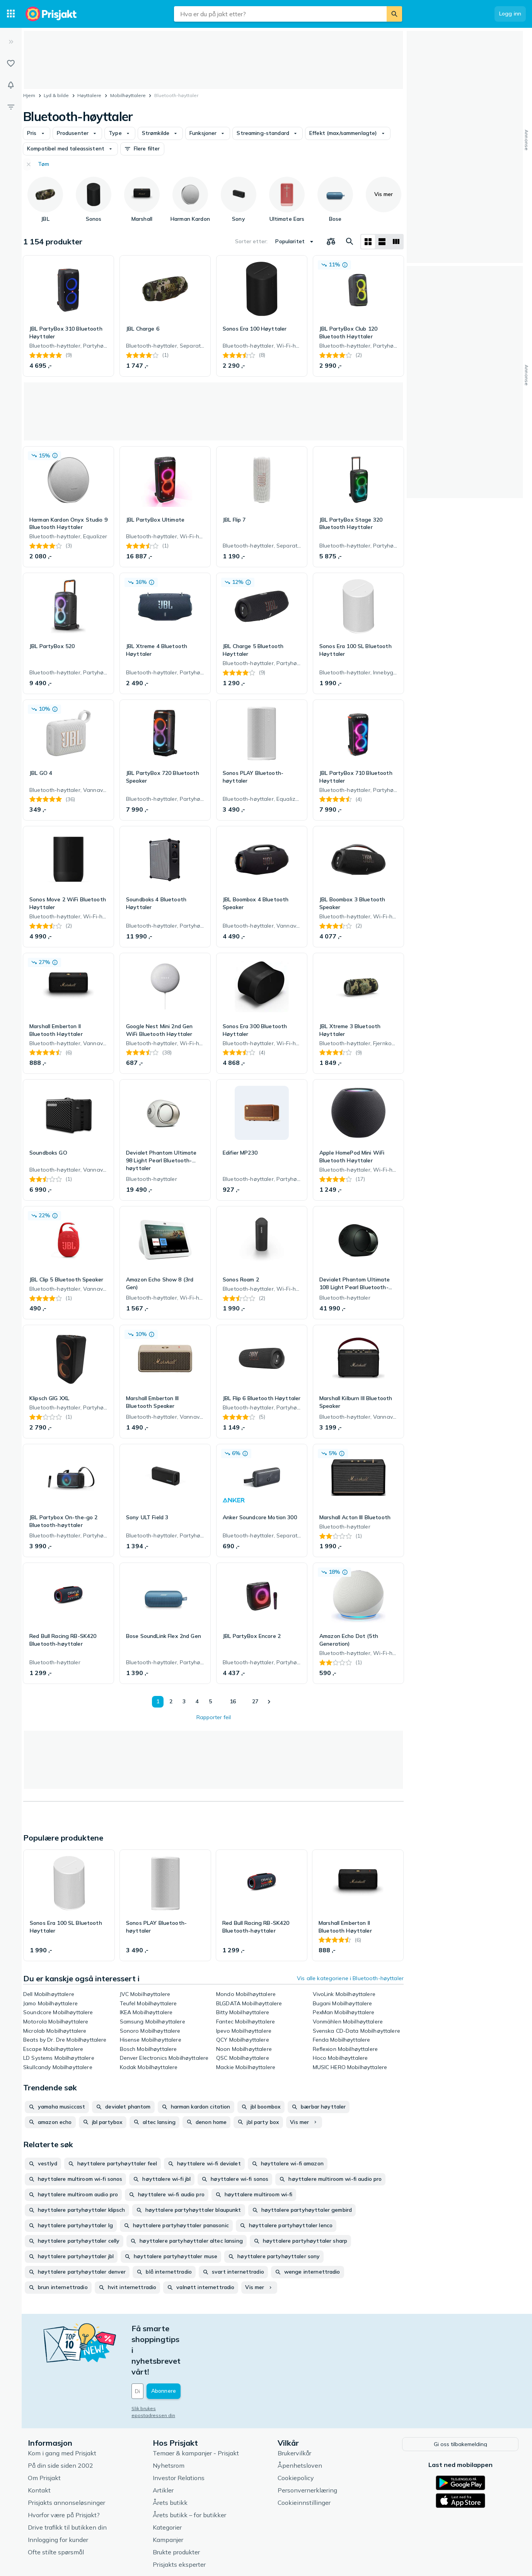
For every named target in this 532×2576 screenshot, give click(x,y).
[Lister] (11, 63)
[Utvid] (11, 41)
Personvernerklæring (307, 2446)
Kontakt (39, 2446)
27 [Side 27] (254, 1701)
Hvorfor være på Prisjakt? (64, 2471)
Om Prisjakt (44, 2434)
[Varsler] (11, 85)
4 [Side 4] (194, 1701)
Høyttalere (89, 95)
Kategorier (167, 2483)
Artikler (163, 2446)
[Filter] (11, 106)
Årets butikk (170, 2458)
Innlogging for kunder (58, 2495)
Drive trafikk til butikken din (67, 2483)
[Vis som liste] (382, 242)
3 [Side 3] (181, 1701)
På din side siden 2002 (60, 2421)
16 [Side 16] (231, 1701)
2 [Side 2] (168, 1701)
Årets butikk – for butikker (189, 2471)
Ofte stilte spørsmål (56, 2508)
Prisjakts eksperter (179, 2520)
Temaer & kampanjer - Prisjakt (196, 2409)
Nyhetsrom (168, 2421)
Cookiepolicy (296, 2434)
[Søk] (394, 14)
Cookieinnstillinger (304, 2458)
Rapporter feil (213, 1717)
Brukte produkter (176, 2508)
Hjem (29, 95)
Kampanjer (168, 2495)
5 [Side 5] (208, 1701)
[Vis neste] (269, 1702)
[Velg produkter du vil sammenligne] (331, 241)
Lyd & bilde (56, 95)
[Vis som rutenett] (368, 242)
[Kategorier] (11, 14)
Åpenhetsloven (300, 2421)
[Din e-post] (184, 2348)
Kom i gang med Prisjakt (62, 2409)
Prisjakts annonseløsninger (66, 2458)
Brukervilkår (294, 2409)
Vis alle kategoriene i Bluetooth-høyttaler (350, 1978)
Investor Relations (179, 2434)
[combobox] (280, 14)
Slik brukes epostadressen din (166, 2365)
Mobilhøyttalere (128, 95)
